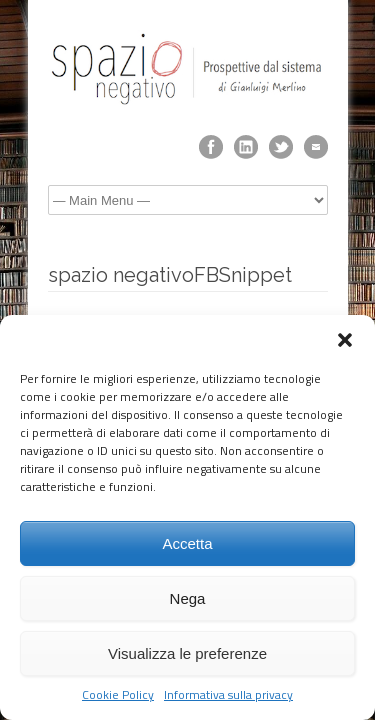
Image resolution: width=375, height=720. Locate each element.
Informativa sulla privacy (228, 695)
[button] (345, 340)
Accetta (187, 543)
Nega (188, 598)
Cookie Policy (118, 695)
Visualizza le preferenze (187, 653)
